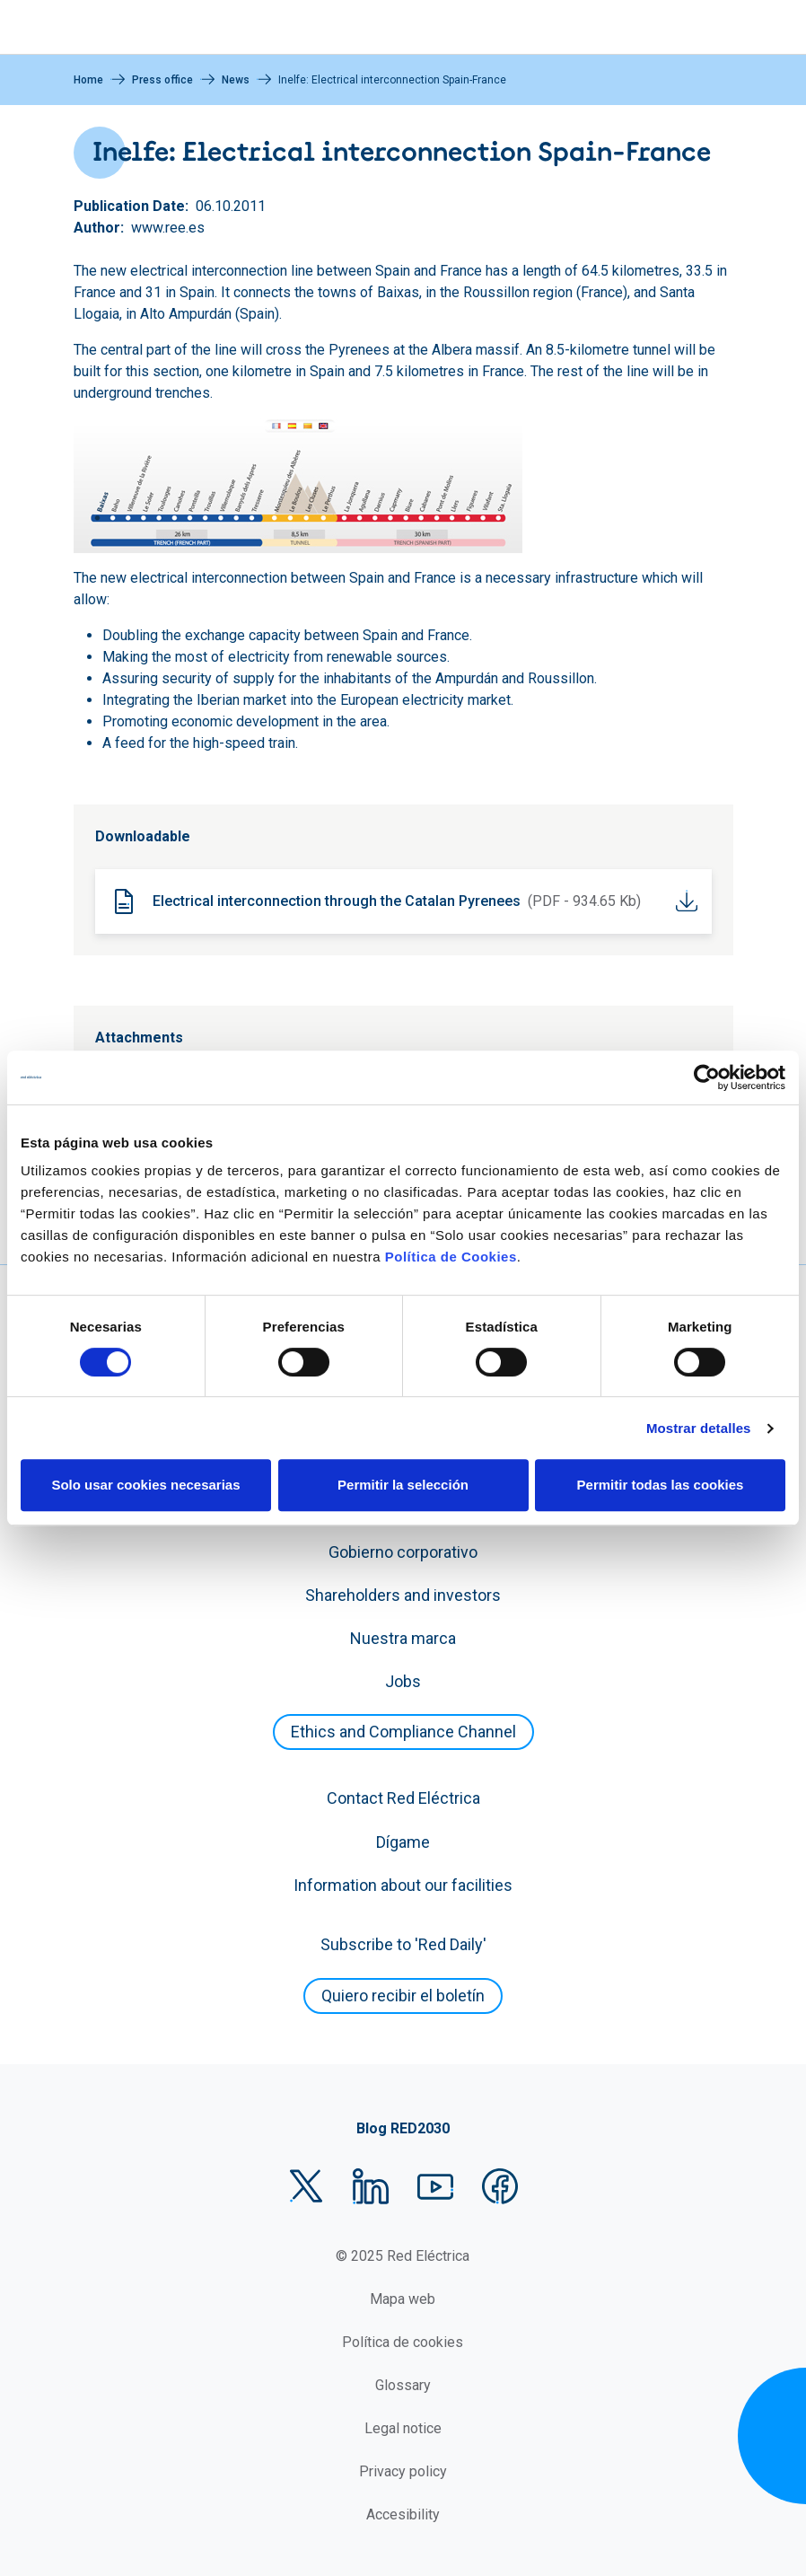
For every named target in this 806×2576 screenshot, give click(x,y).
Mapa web (402, 2299)
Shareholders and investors (403, 1595)
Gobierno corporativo (403, 1552)
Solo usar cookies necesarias (145, 1484)
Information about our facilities (403, 1885)
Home (88, 80)
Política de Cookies (451, 1256)
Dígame (403, 1842)
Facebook (500, 2186)
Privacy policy (403, 2471)
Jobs (403, 1681)
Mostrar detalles (698, 1428)
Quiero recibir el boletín (403, 1995)
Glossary (403, 2385)
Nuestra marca (403, 1638)
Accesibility (403, 2514)
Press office (162, 80)
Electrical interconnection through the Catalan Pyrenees (337, 901)
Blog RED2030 (403, 2128)
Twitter (306, 2186)
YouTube (435, 2186)
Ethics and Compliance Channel (403, 1731)
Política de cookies (402, 2342)
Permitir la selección (403, 1484)
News (236, 80)
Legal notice (403, 2428)
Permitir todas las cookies (660, 1484)
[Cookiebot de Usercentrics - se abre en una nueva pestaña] (706, 1077)
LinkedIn (371, 2186)
